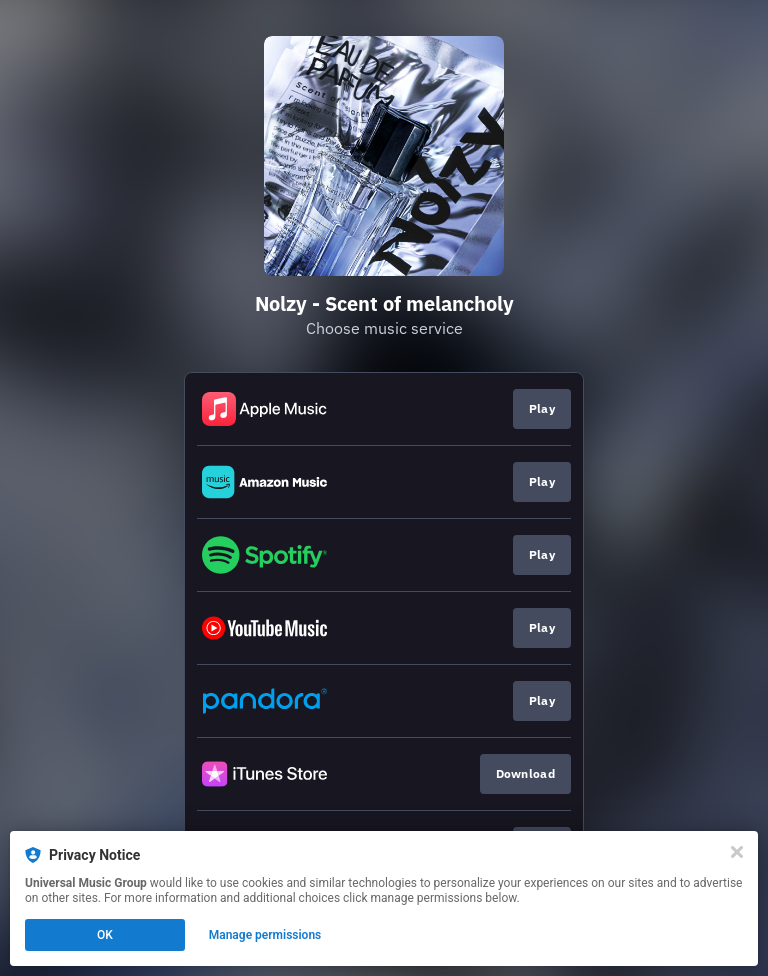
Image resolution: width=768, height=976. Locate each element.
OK (105, 935)
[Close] (737, 852)
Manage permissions (265, 935)
